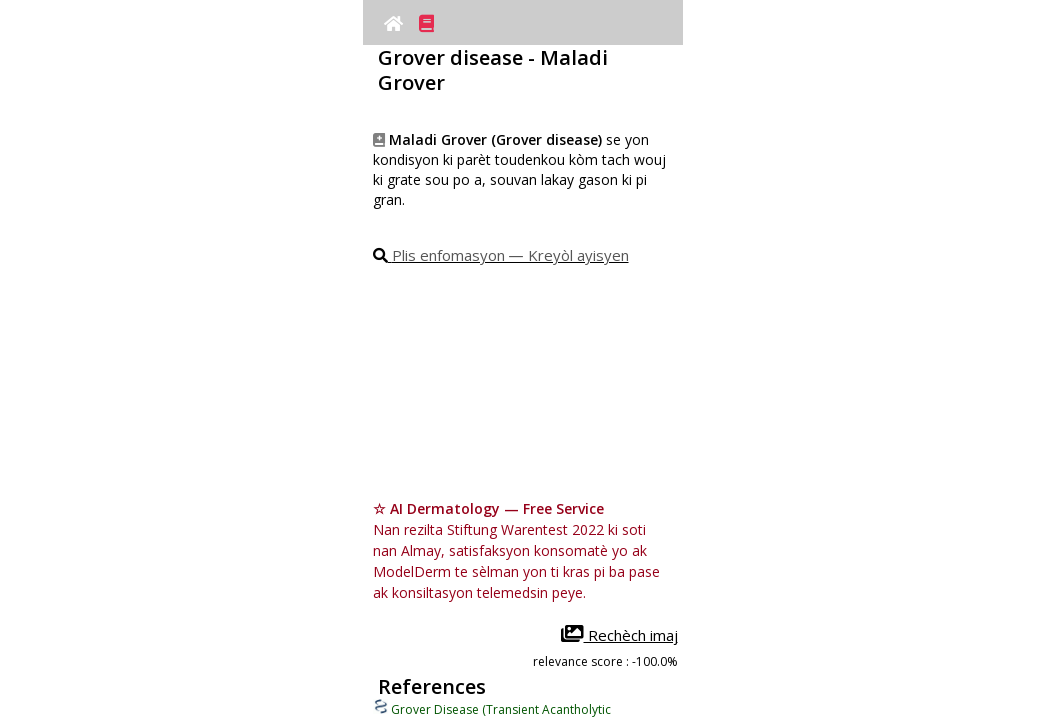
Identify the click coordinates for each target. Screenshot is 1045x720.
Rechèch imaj (619, 635)
